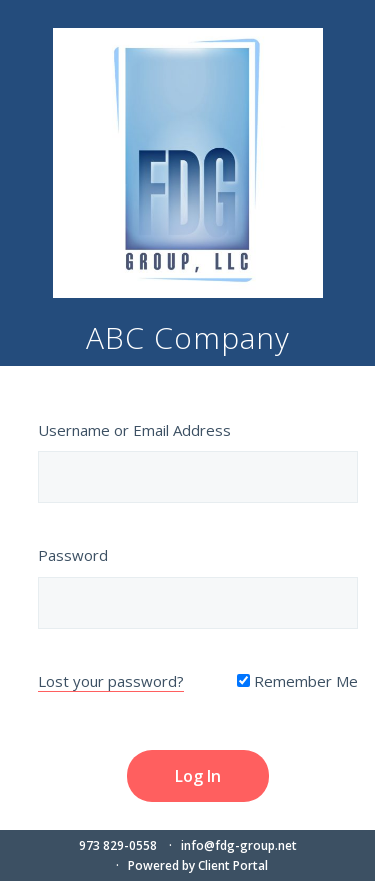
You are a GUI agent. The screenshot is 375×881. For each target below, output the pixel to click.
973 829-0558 (118, 845)
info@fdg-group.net (239, 845)
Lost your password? (111, 681)
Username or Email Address (134, 430)
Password (73, 555)
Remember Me (297, 681)
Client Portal (233, 865)
